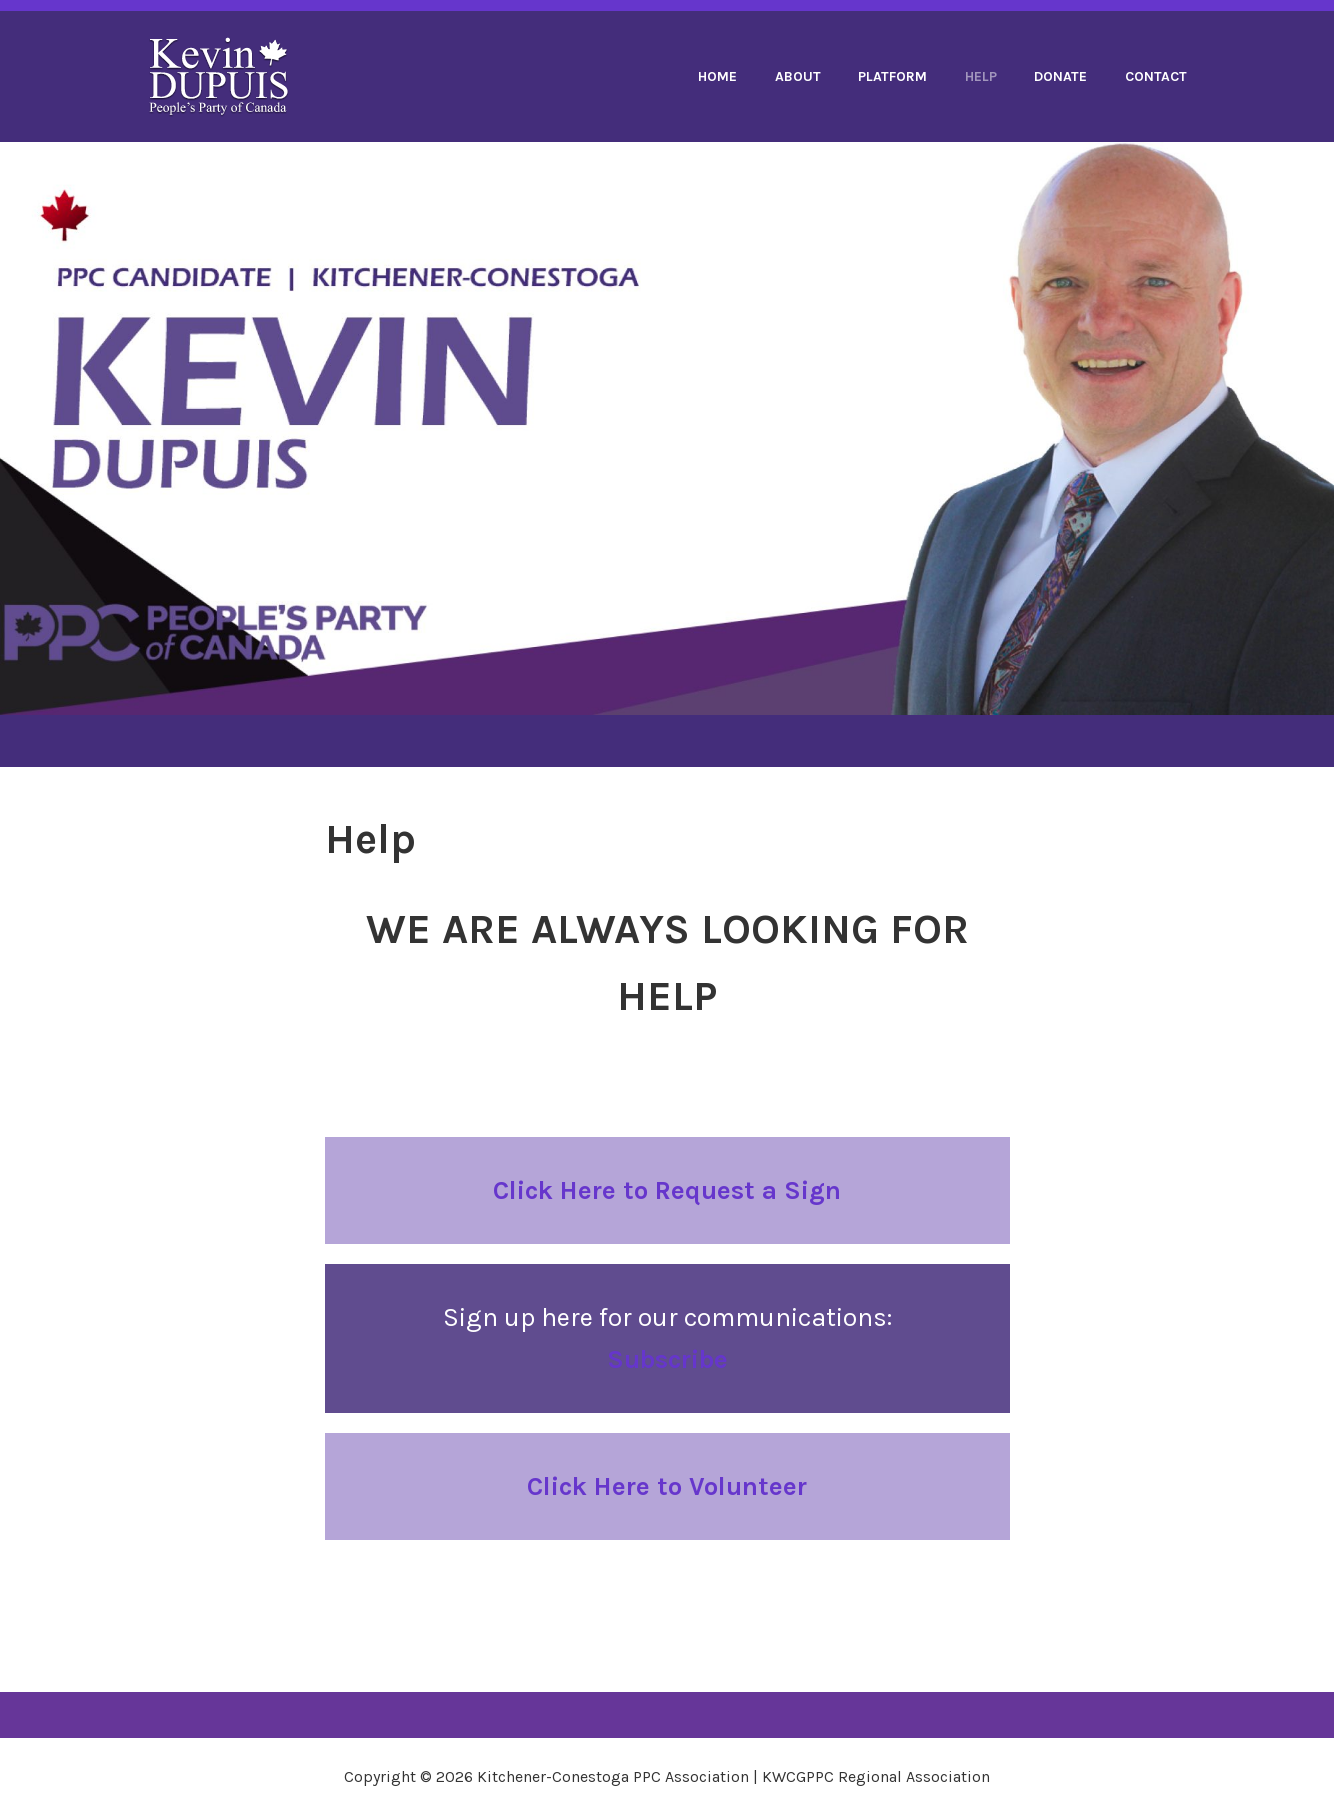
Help (981, 76)
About (798, 76)
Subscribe (667, 1359)
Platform (892, 76)
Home (717, 76)
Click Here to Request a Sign (667, 1190)
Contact (1156, 76)
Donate (1060, 76)
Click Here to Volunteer (667, 1486)
